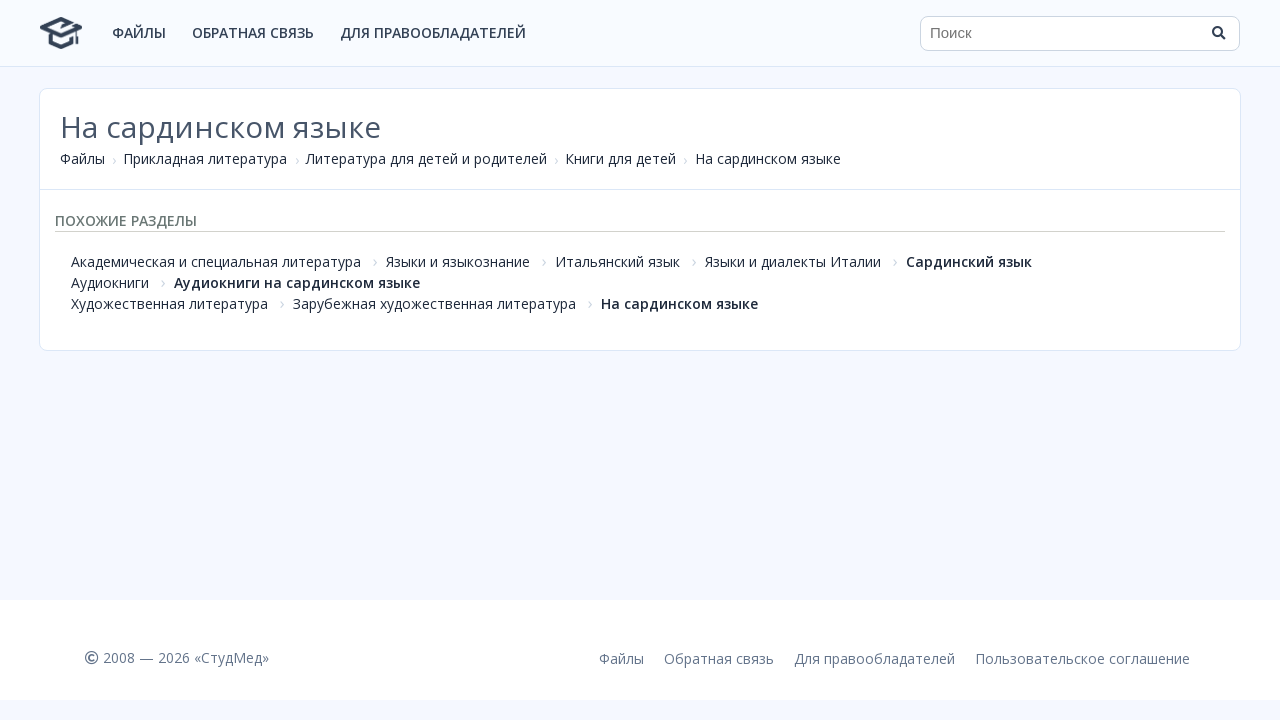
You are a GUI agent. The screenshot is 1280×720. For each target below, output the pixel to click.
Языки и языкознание (458, 261)
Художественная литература (169, 303)
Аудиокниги (110, 282)
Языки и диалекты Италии (793, 261)
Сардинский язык (969, 261)
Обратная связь (253, 32)
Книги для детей (620, 158)
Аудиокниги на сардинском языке (297, 282)
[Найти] (1218, 33)
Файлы (139, 32)
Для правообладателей (433, 32)
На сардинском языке (768, 158)
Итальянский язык (617, 261)
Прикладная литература (205, 158)
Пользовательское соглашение (1082, 658)
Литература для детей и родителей (426, 158)
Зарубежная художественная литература (434, 303)
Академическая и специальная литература (216, 261)
